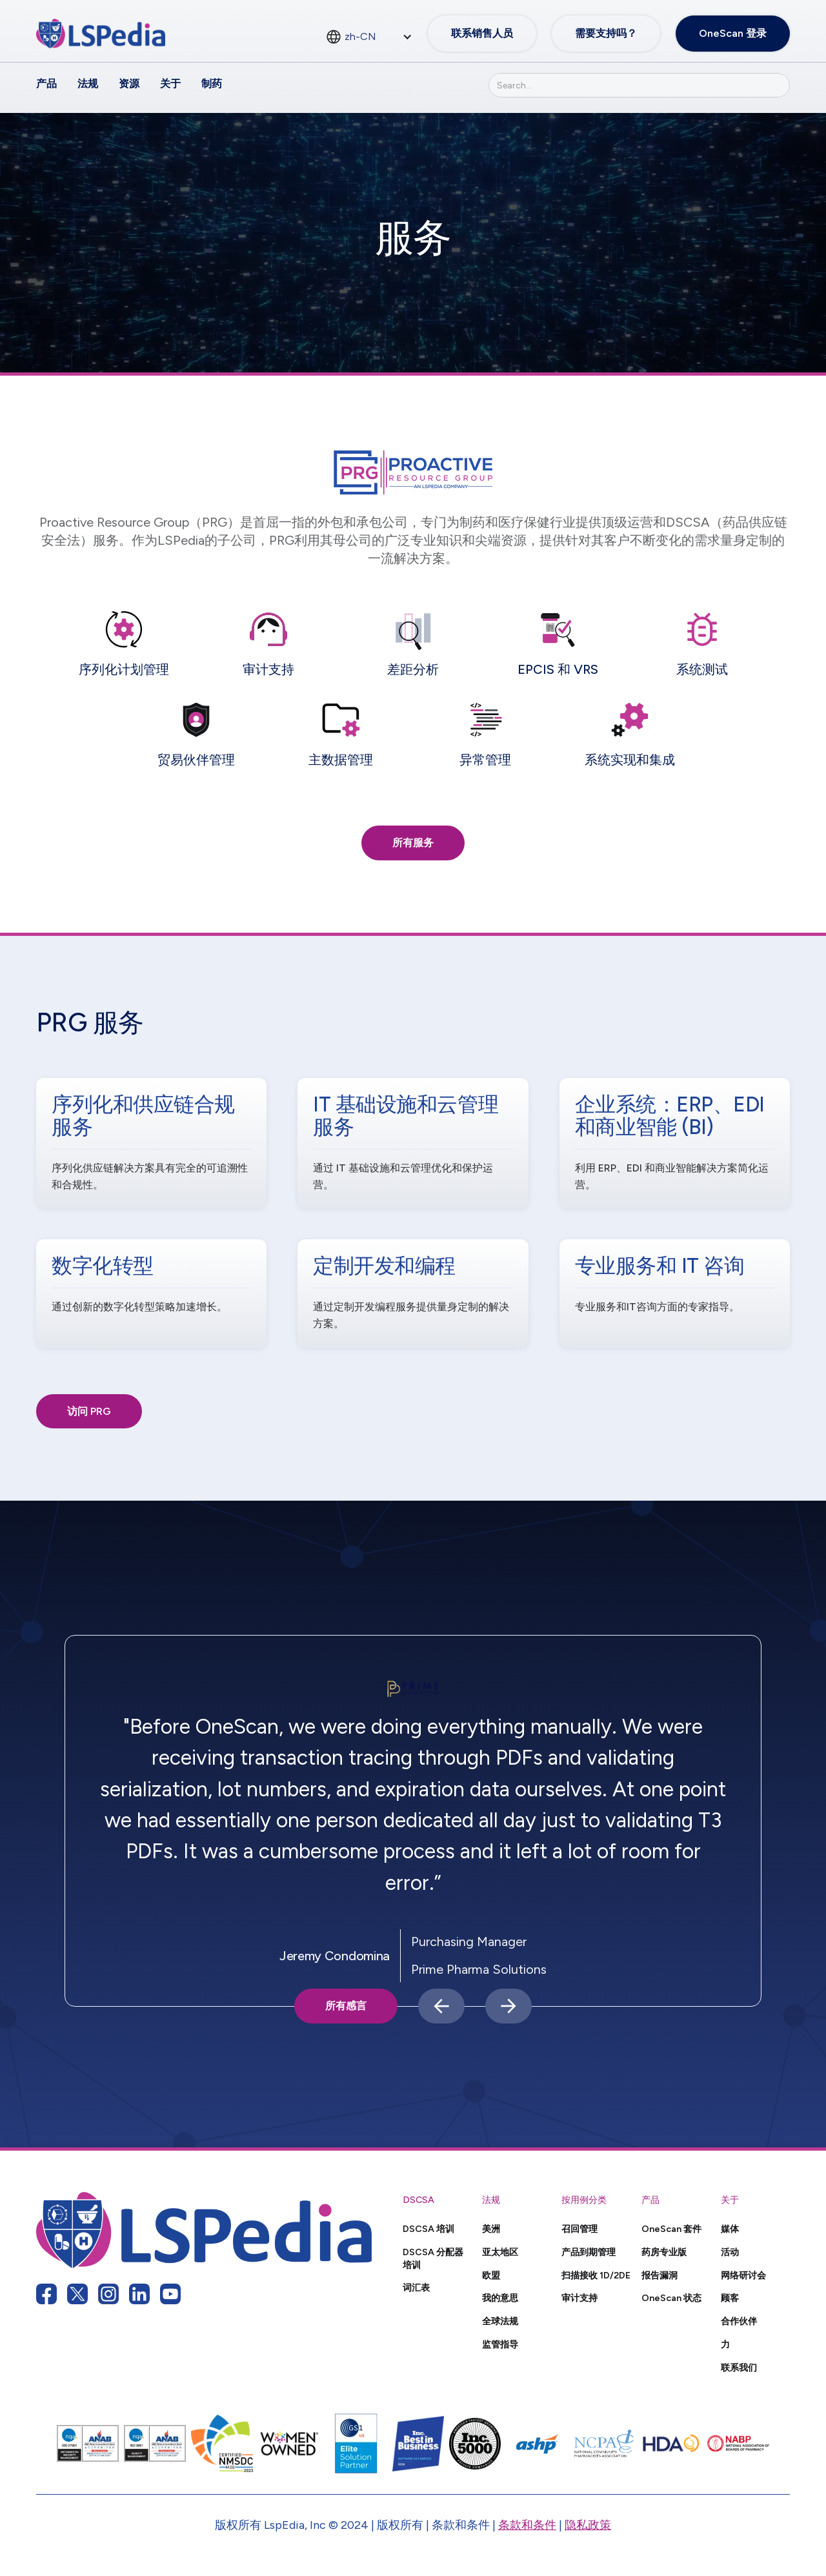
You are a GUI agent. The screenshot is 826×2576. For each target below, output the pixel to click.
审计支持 (579, 2298)
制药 (211, 83)
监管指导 (500, 2344)
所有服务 (413, 843)
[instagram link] (108, 2294)
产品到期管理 (588, 2252)
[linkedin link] (139, 2294)
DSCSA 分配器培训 (433, 2258)
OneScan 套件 (671, 2229)
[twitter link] (77, 2294)
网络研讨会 (743, 2275)
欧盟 (491, 2275)
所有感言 (346, 2006)
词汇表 (416, 2287)
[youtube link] (170, 2294)
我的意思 (500, 2298)
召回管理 (579, 2229)
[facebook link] (46, 2294)
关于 (170, 83)
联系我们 (739, 2367)
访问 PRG (89, 1411)
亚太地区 (500, 2252)
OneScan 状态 (671, 2298)
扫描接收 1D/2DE (595, 2275)
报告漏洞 (659, 2275)
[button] (441, 2006)
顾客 (730, 2298)
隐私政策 (588, 2525)
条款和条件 (527, 2525)
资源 (129, 83)
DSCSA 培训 (428, 2229)
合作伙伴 (739, 2321)
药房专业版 (664, 2252)
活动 (730, 2252)
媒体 (730, 2229)
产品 (46, 83)
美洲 (491, 2229)
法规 (87, 83)
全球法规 (500, 2321)
